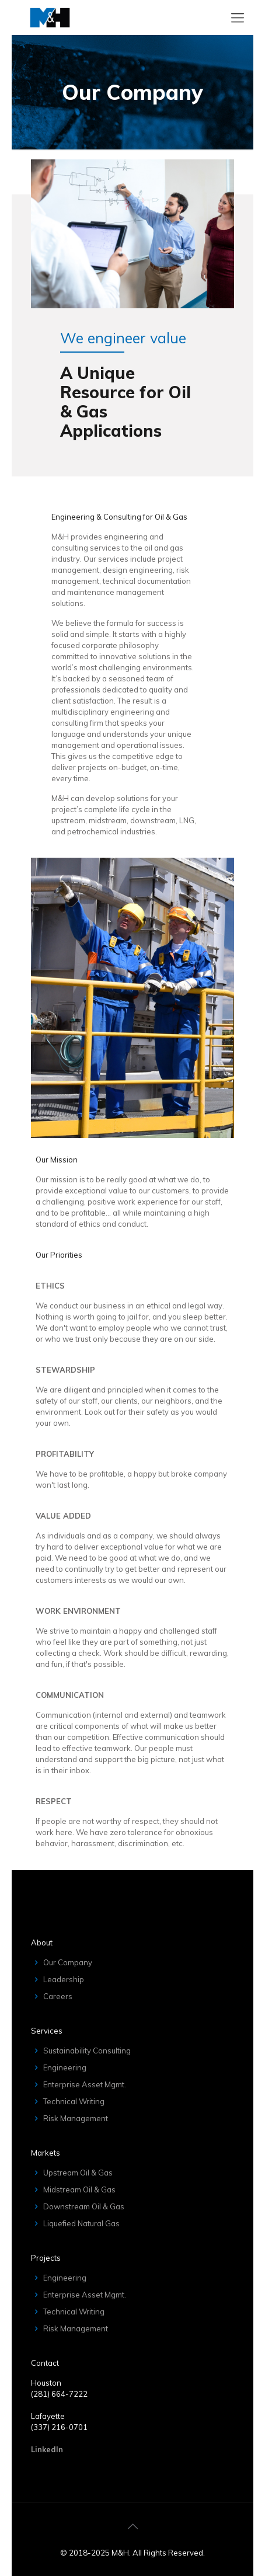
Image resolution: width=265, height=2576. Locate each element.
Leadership (63, 1979)
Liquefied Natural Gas (81, 2223)
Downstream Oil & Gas (83, 2206)
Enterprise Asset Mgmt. (84, 2084)
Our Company (67, 1962)
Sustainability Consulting (87, 2050)
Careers (57, 1996)
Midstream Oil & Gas (79, 2189)
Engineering (64, 2067)
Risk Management (75, 2118)
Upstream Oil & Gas (78, 2172)
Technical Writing (73, 2101)
